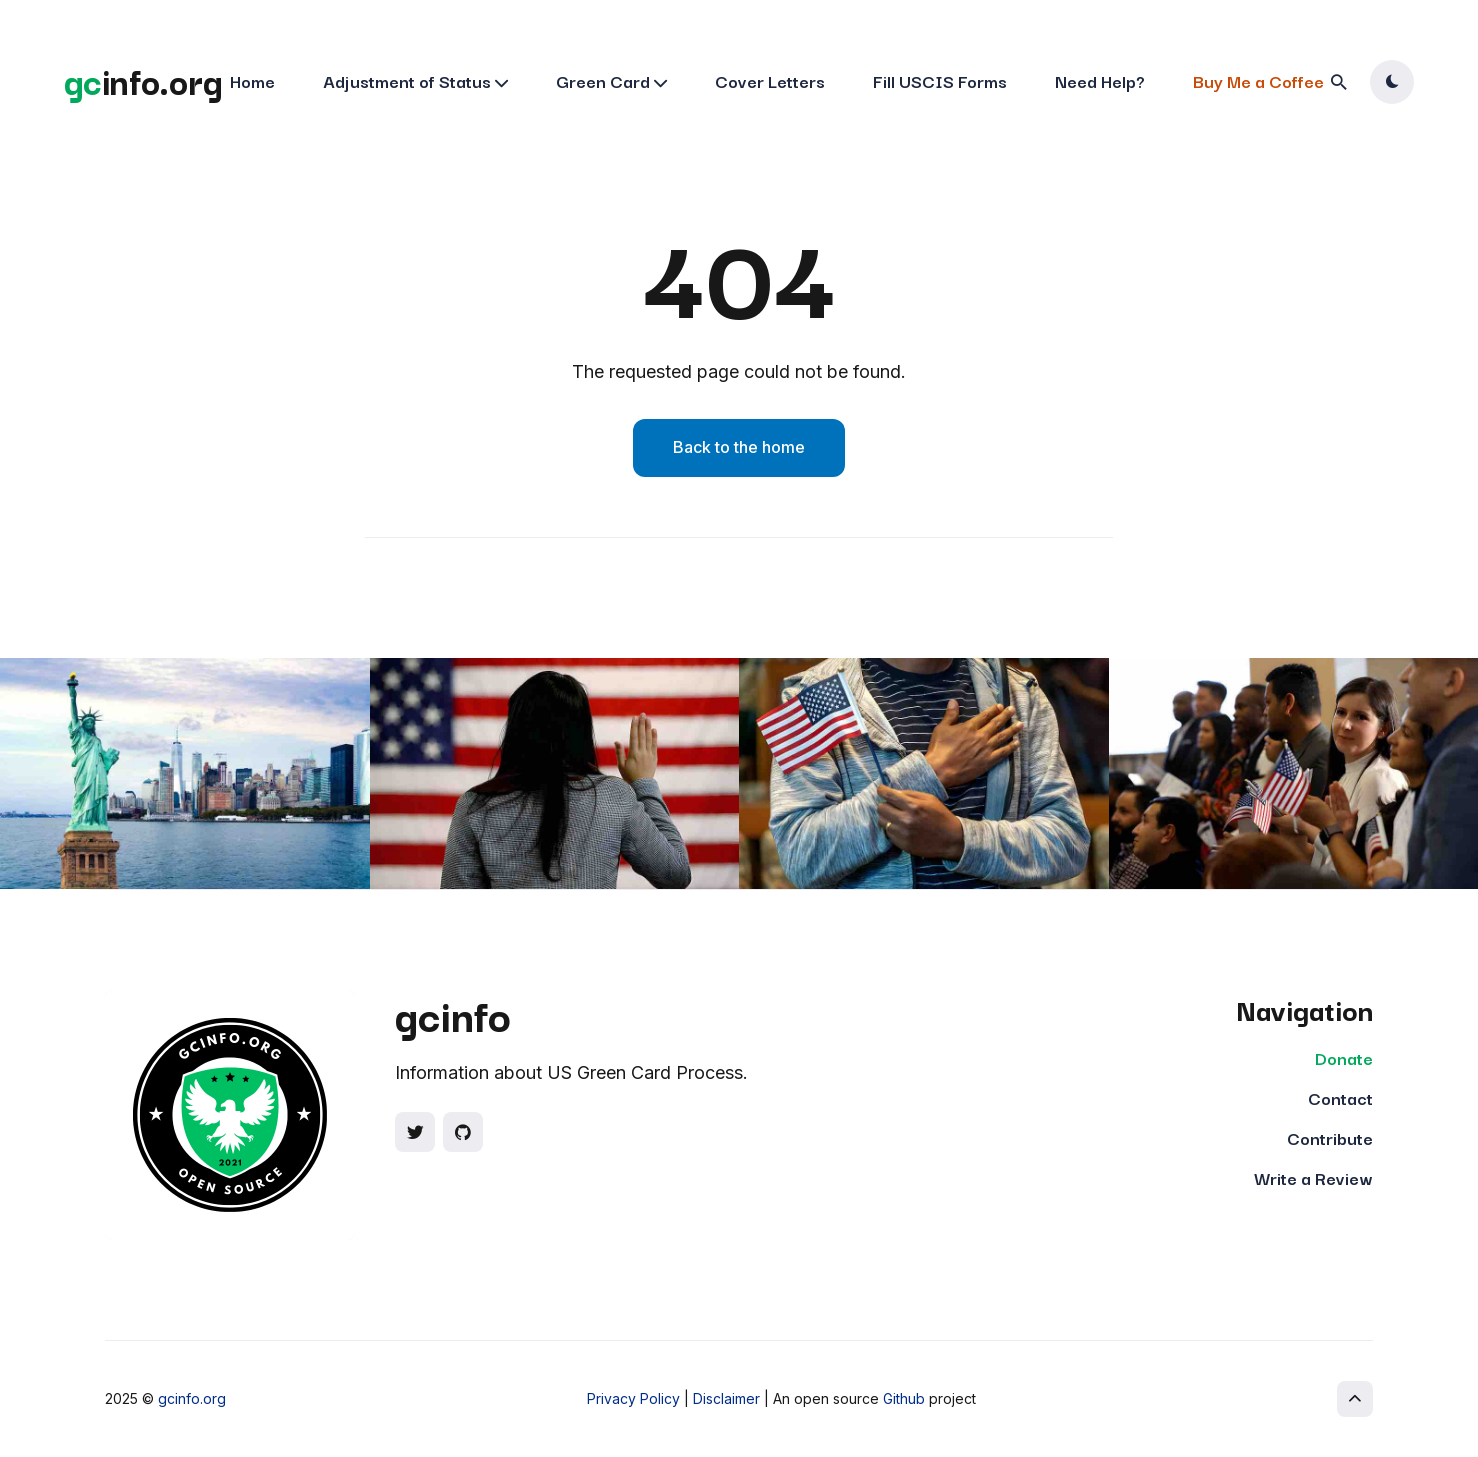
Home (252, 80)
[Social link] (415, 1132)
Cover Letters (770, 80)
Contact (1340, 1097)
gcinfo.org (192, 1398)
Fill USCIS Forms (940, 80)
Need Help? (1100, 80)
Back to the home (739, 447)
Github (904, 1398)
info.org (143, 80)
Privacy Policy (633, 1398)
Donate (1344, 1057)
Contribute (1330, 1137)
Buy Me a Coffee (1258, 80)
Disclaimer (726, 1398)
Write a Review (1313, 1177)
